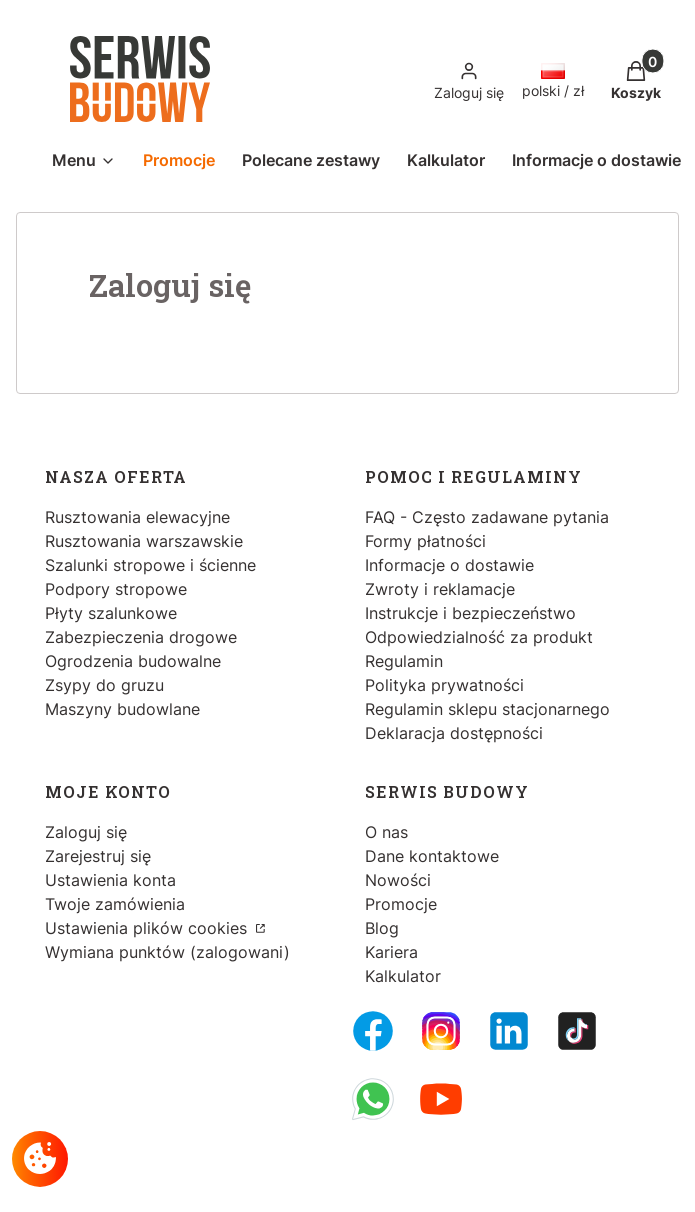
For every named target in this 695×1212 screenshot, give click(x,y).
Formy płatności (425, 541)
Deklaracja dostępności (454, 733)
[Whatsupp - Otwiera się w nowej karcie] (373, 1099)
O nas (386, 832)
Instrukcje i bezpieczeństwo (470, 613)
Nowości (398, 880)
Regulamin (404, 661)
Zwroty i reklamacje (440, 589)
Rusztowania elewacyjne (137, 517)
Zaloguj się (86, 832)
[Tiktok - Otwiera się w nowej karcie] (577, 1031)
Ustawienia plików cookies (148, 928)
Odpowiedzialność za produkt (479, 637)
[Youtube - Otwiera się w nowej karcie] (441, 1099)
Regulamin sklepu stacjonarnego (487, 709)
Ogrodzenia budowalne (133, 661)
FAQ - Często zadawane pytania (487, 517)
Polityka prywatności (444, 685)
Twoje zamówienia (115, 904)
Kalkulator (403, 976)
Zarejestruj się (98, 856)
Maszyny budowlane (122, 709)
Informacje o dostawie (449, 565)
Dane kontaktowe (432, 856)
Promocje (401, 904)
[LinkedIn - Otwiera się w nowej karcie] (509, 1031)
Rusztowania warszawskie (144, 541)
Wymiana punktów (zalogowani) (167, 952)
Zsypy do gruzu (104, 685)
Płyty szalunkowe (111, 613)
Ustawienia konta (110, 880)
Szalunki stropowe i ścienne (150, 565)
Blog (382, 928)
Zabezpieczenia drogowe (141, 637)
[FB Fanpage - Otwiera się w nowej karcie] (373, 1031)
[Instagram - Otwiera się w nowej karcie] (441, 1031)
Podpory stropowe (116, 589)
